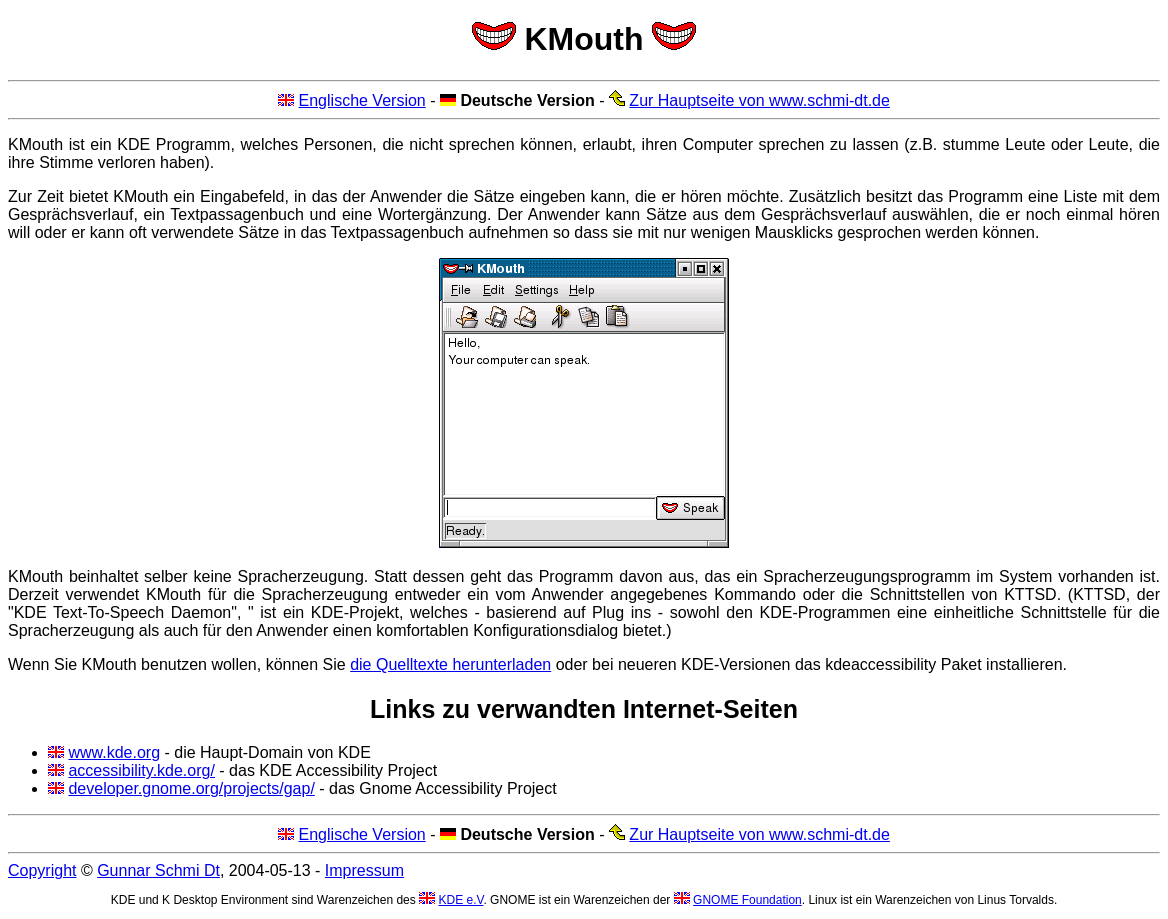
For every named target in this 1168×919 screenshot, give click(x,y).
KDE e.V (460, 900)
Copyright (42, 870)
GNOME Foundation (747, 900)
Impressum (364, 870)
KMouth (584, 39)
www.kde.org (114, 752)
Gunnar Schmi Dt (158, 870)
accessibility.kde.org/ (141, 770)
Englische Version (362, 100)
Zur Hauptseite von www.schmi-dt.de (759, 100)
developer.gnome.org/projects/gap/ (191, 788)
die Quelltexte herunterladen (450, 664)
